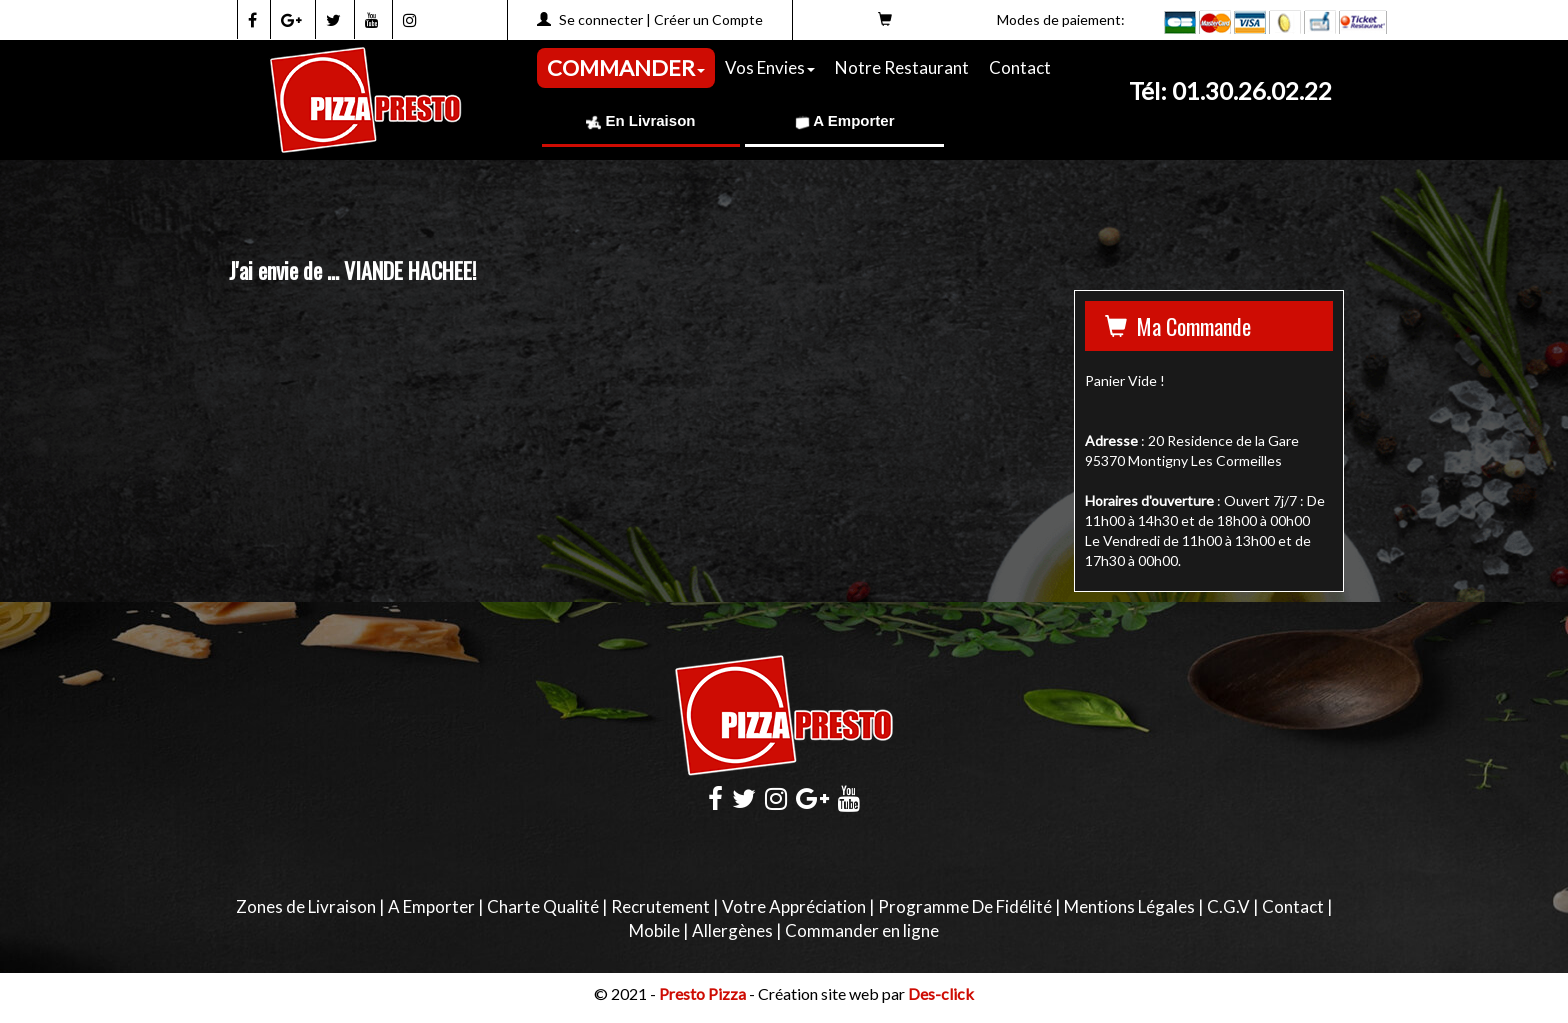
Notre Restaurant (902, 67)
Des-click (941, 993)
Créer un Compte (708, 19)
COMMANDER (626, 67)
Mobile (654, 930)
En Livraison (640, 120)
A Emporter (845, 120)
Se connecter (601, 19)
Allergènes (732, 930)
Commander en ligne (862, 930)
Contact (1020, 67)
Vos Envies (770, 67)
